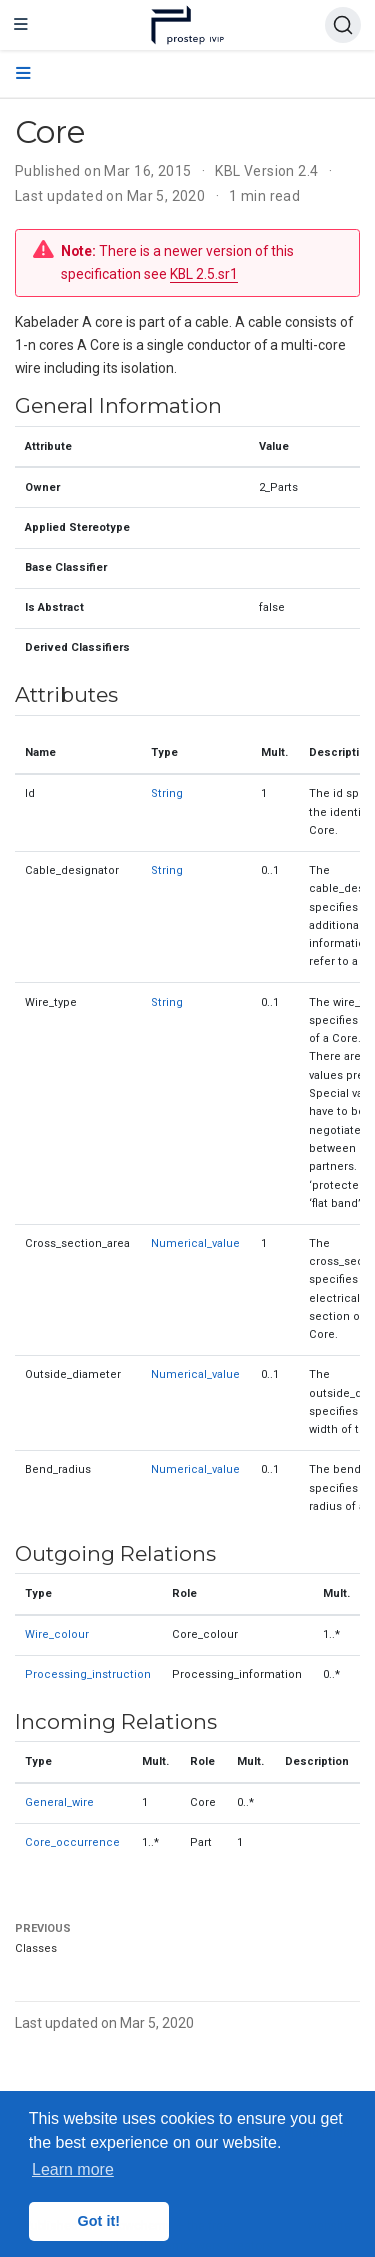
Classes (36, 1948)
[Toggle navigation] (21, 25)
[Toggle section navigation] (23, 74)
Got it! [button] (99, 2221)
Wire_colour (57, 1634)
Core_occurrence (72, 1842)
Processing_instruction (88, 1674)
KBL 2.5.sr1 (204, 274)
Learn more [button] (73, 2169)
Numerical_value (195, 1243)
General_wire (59, 1802)
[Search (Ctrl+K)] (343, 25)
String (167, 793)
